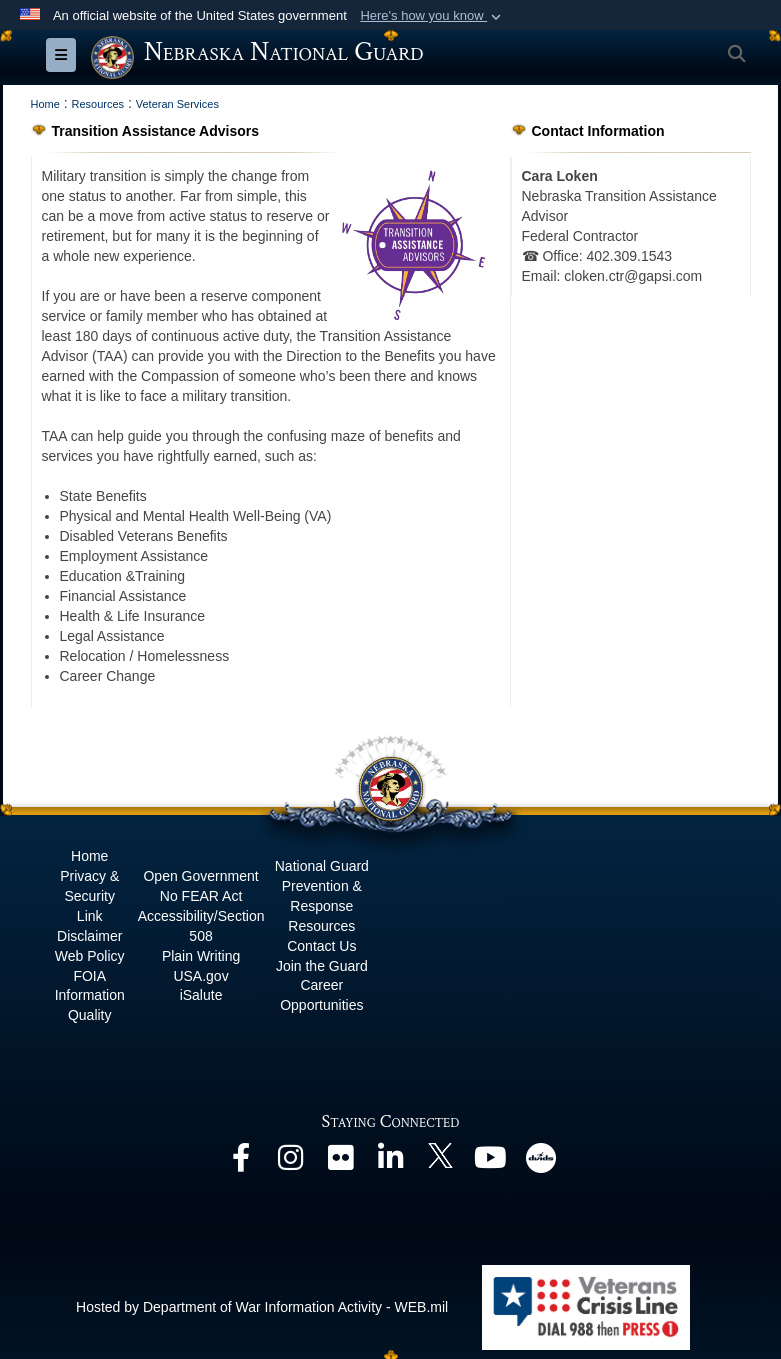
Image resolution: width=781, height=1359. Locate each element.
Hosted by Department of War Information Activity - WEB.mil (262, 1307)
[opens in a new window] (241, 1163)
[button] (432, 16)
